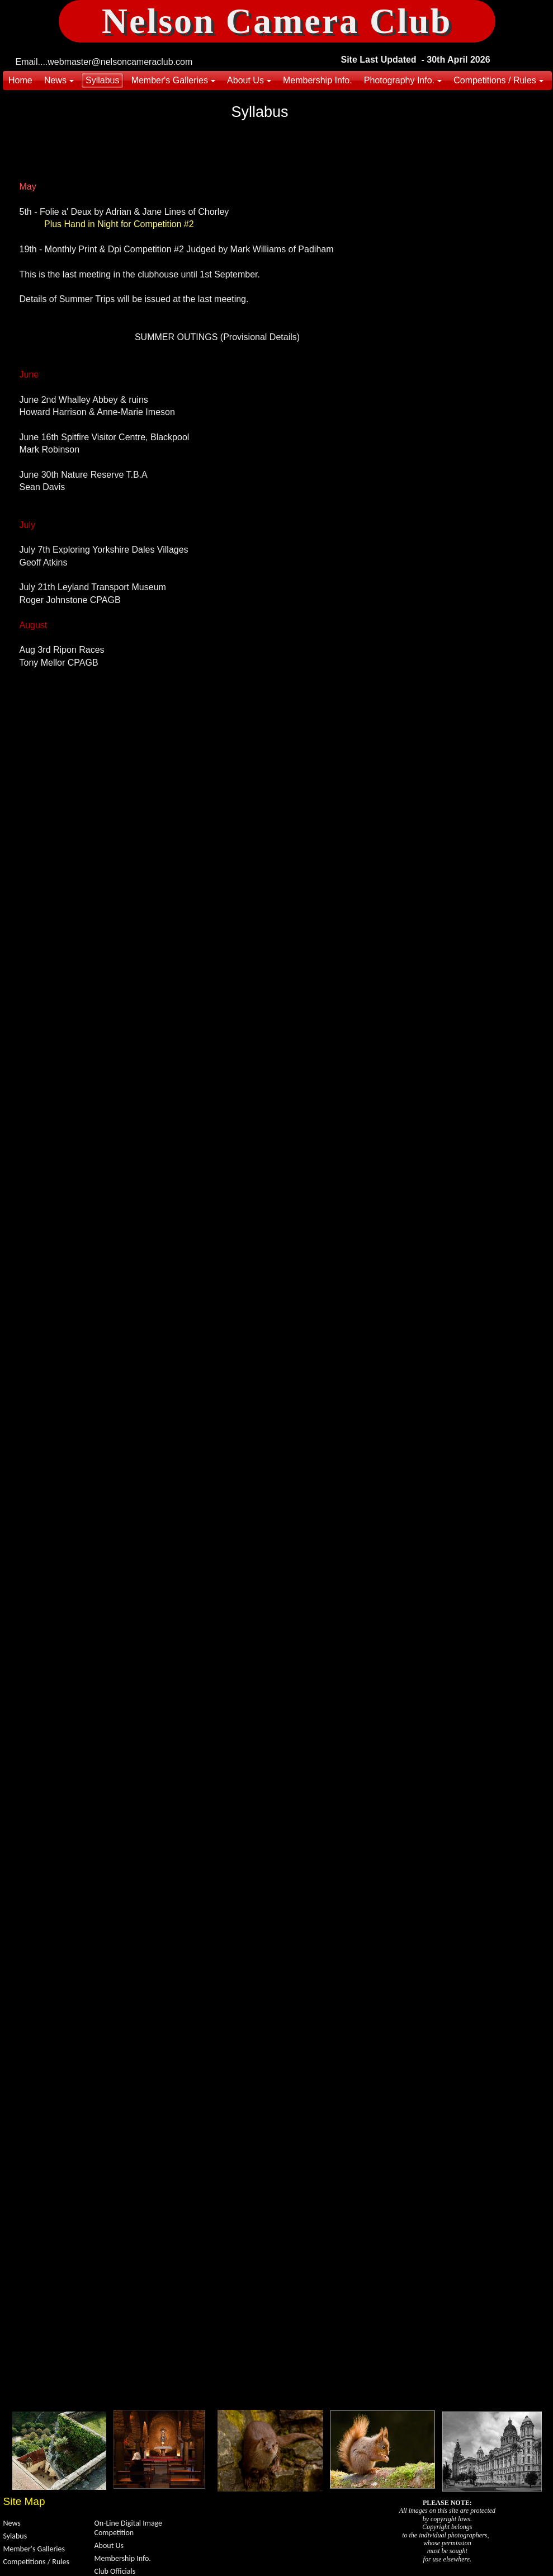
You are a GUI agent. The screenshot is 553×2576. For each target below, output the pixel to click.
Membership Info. (122, 2558)
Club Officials (115, 2571)
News (12, 2523)
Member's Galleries (34, 2549)
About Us (109, 2545)
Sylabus (15, 2536)
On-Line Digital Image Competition (128, 2527)
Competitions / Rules (36, 2561)
